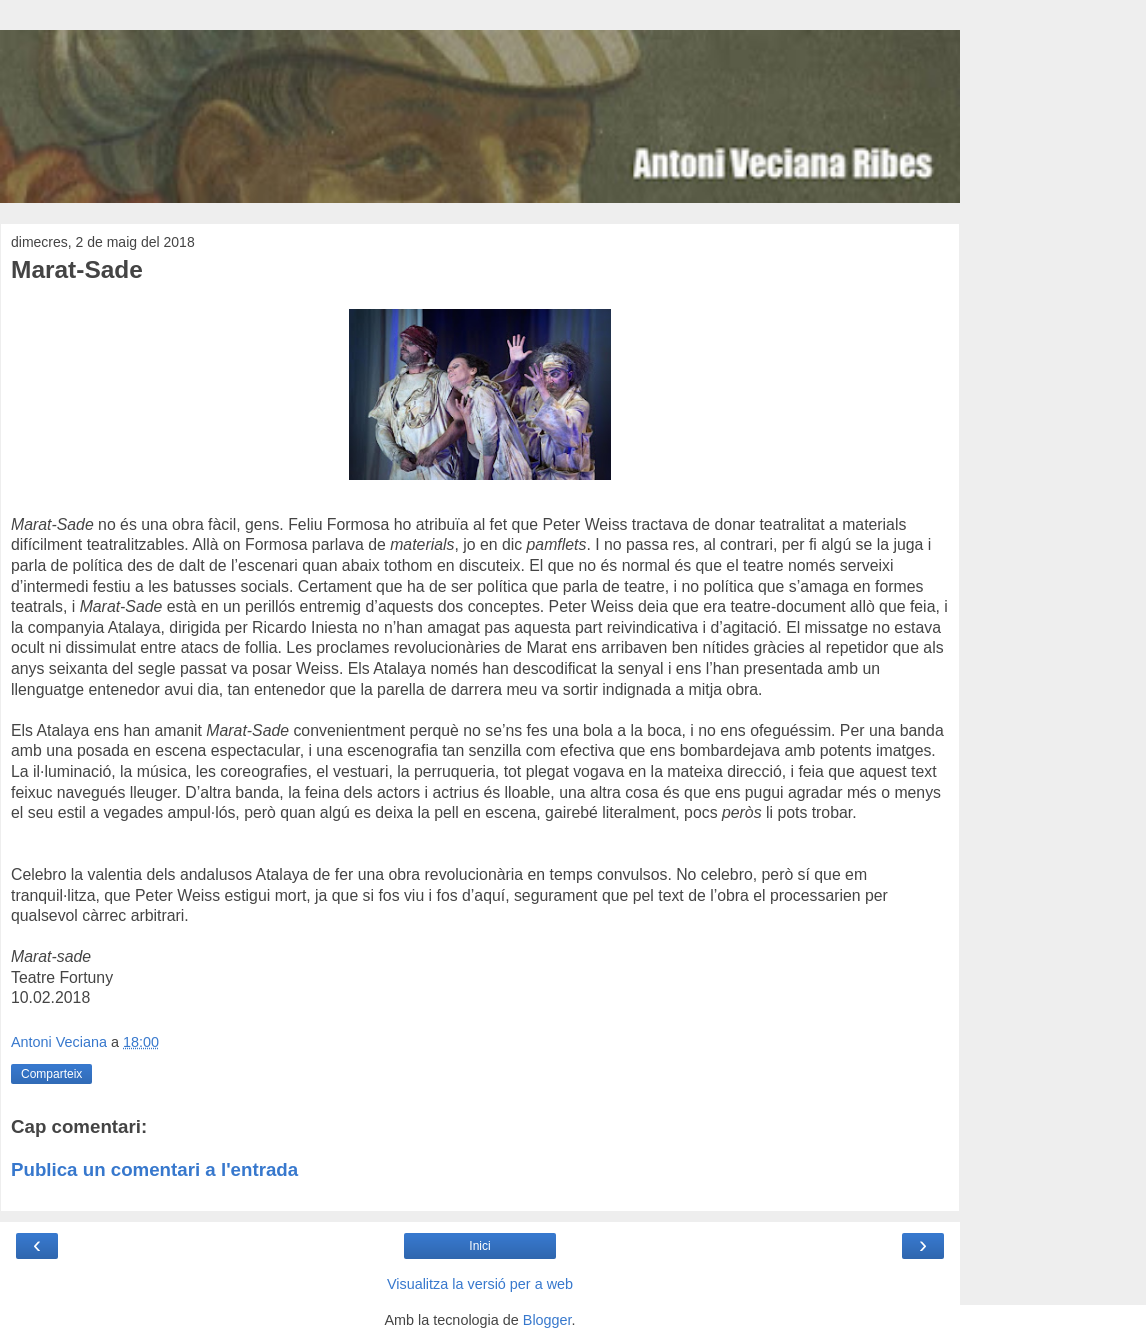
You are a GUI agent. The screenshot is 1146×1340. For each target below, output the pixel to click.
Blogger (547, 1320)
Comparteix (51, 1074)
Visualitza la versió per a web (480, 1284)
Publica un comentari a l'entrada (154, 1169)
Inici (479, 1246)
